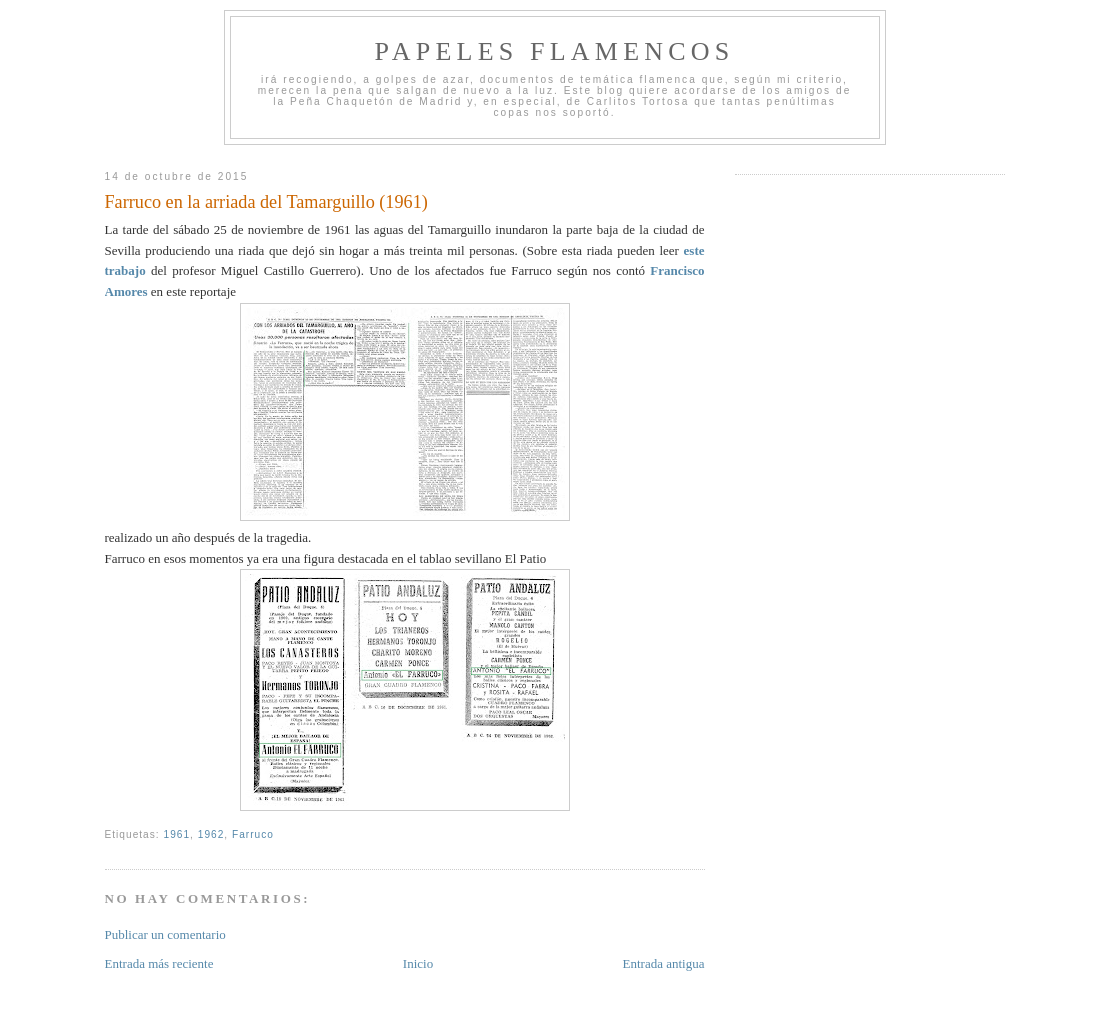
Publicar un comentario (165, 934)
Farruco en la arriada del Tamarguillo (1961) (266, 202)
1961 (177, 834)
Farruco (253, 834)
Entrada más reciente (159, 963)
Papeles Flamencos (555, 51)
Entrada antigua (664, 963)
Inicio (418, 963)
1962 (211, 834)
